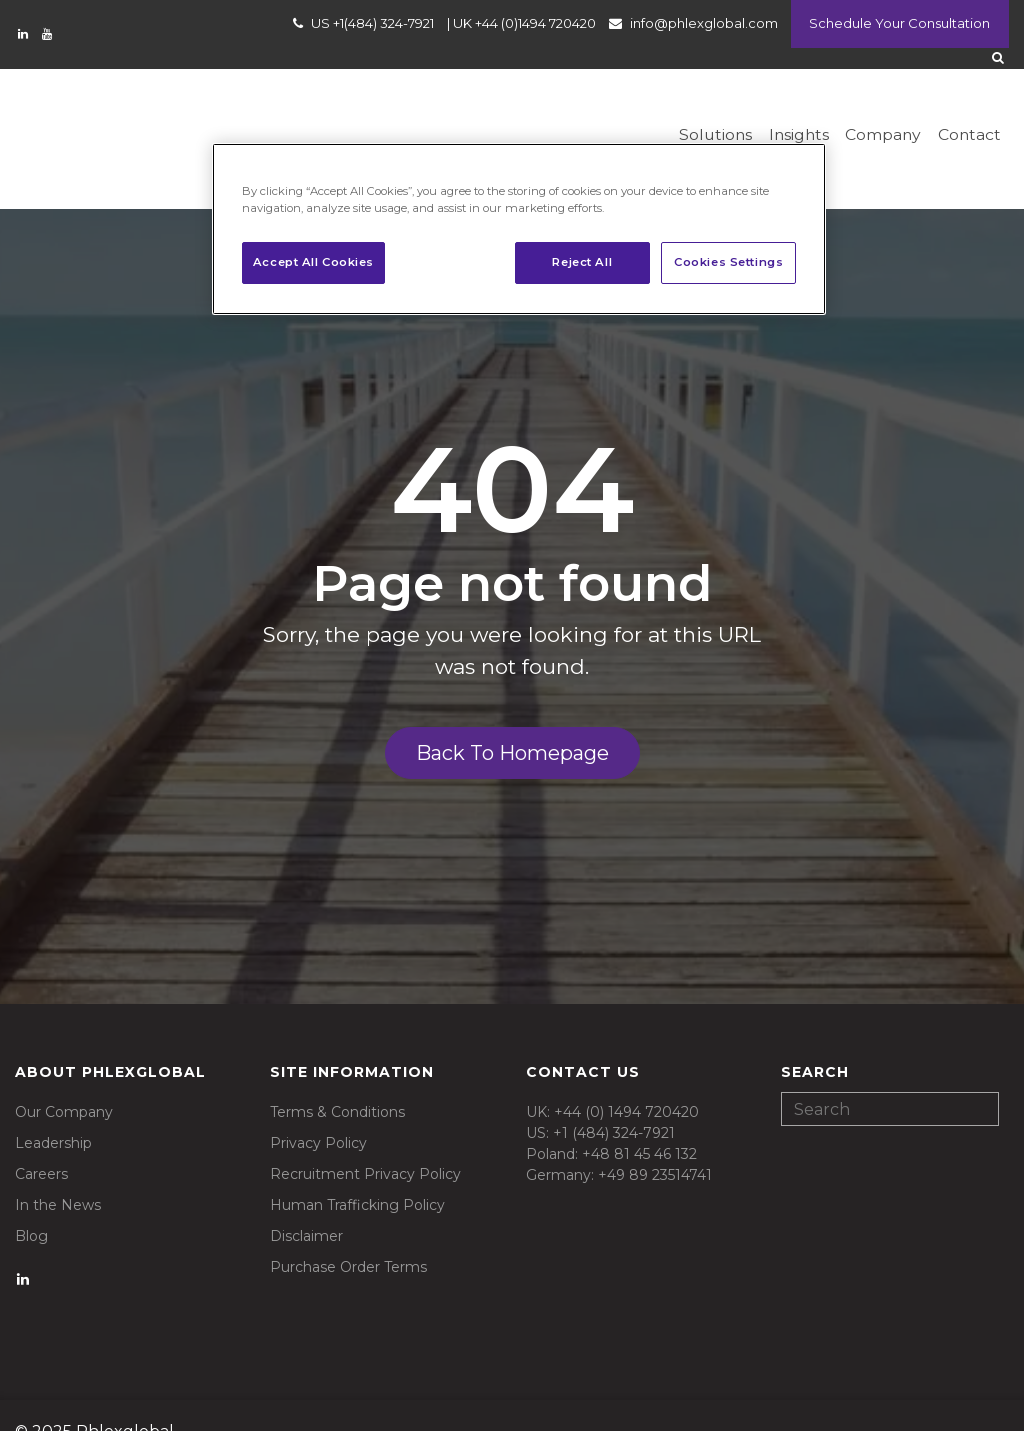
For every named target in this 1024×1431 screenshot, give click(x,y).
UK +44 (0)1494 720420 (521, 24)
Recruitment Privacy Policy (365, 1137)
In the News (58, 1168)
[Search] (890, 1072)
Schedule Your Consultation (898, 24)
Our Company (64, 1075)
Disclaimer (306, 1199)
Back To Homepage (512, 716)
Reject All (582, 262)
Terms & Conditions (337, 1075)
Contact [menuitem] (969, 121)
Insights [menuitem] (797, 121)
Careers (41, 1137)
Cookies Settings (728, 262)
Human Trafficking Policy (357, 1168)
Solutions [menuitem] (712, 121)
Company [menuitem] (882, 121)
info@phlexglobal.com (701, 24)
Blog (31, 1199)
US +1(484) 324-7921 (369, 24)
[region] (519, 229)
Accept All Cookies (313, 262)
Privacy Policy (318, 1106)
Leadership (53, 1106)
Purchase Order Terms (348, 1230)
